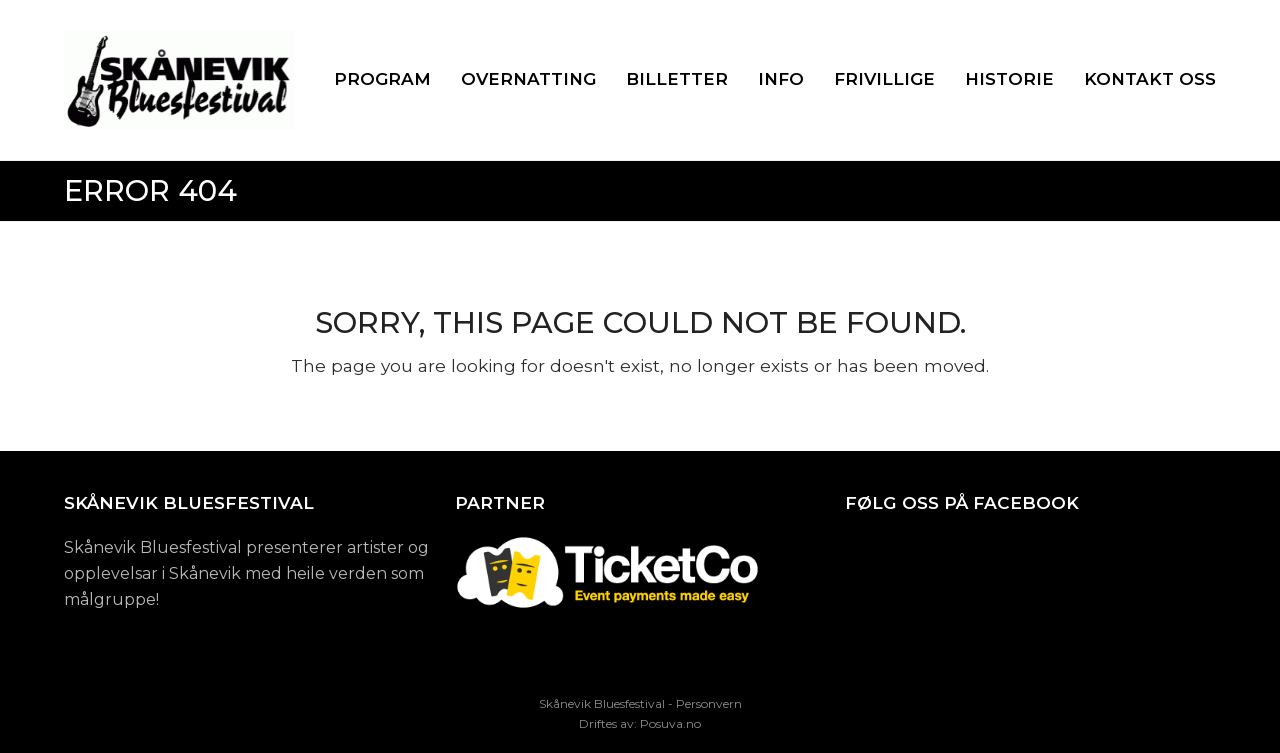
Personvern (709, 703)
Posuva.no (670, 723)
